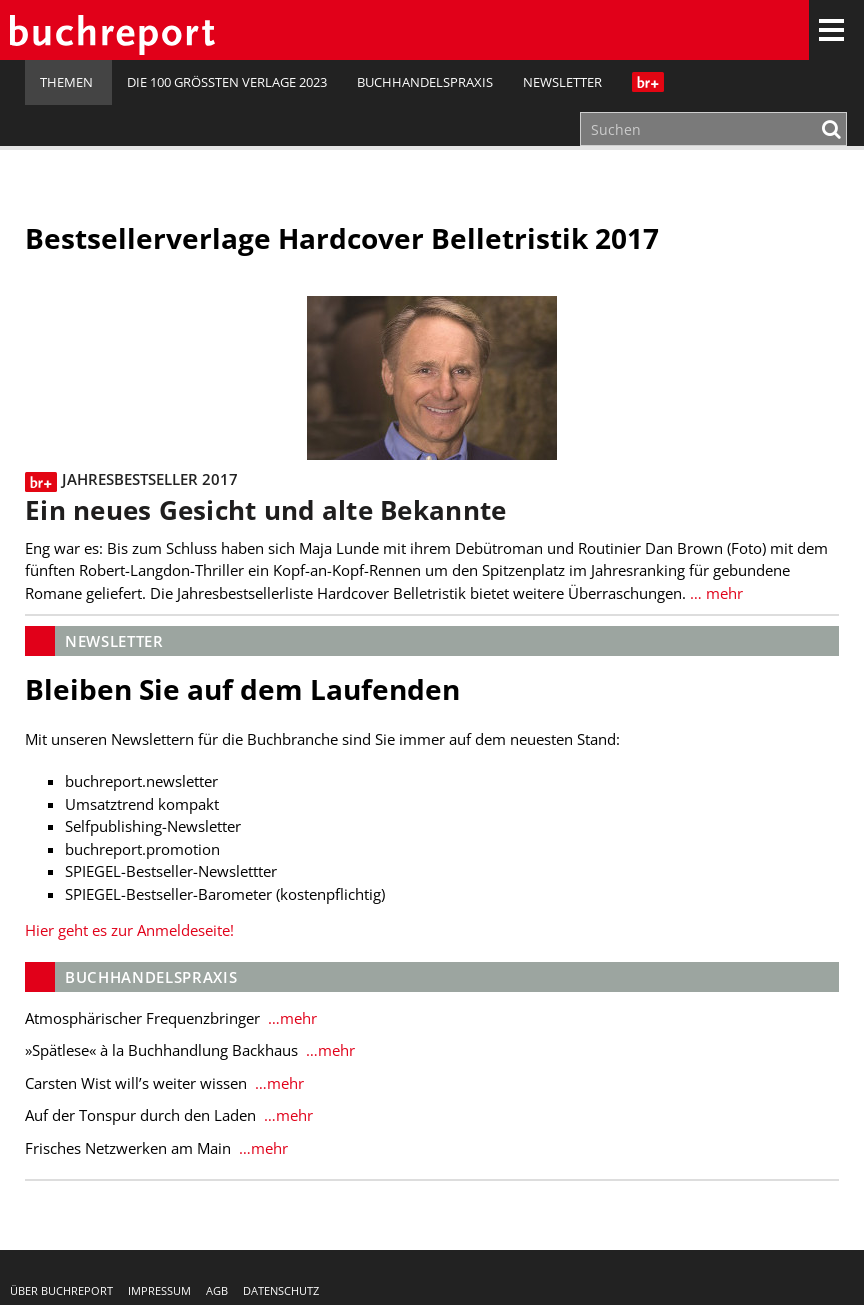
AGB (217, 1290)
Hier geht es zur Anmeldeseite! (129, 930)
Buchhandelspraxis (425, 82)
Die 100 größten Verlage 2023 (227, 82)
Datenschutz (281, 1290)
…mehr (290, 1018)
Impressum (159, 1290)
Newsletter (562, 82)
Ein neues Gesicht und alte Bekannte (265, 510)
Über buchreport (61, 1290)
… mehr (714, 593)
